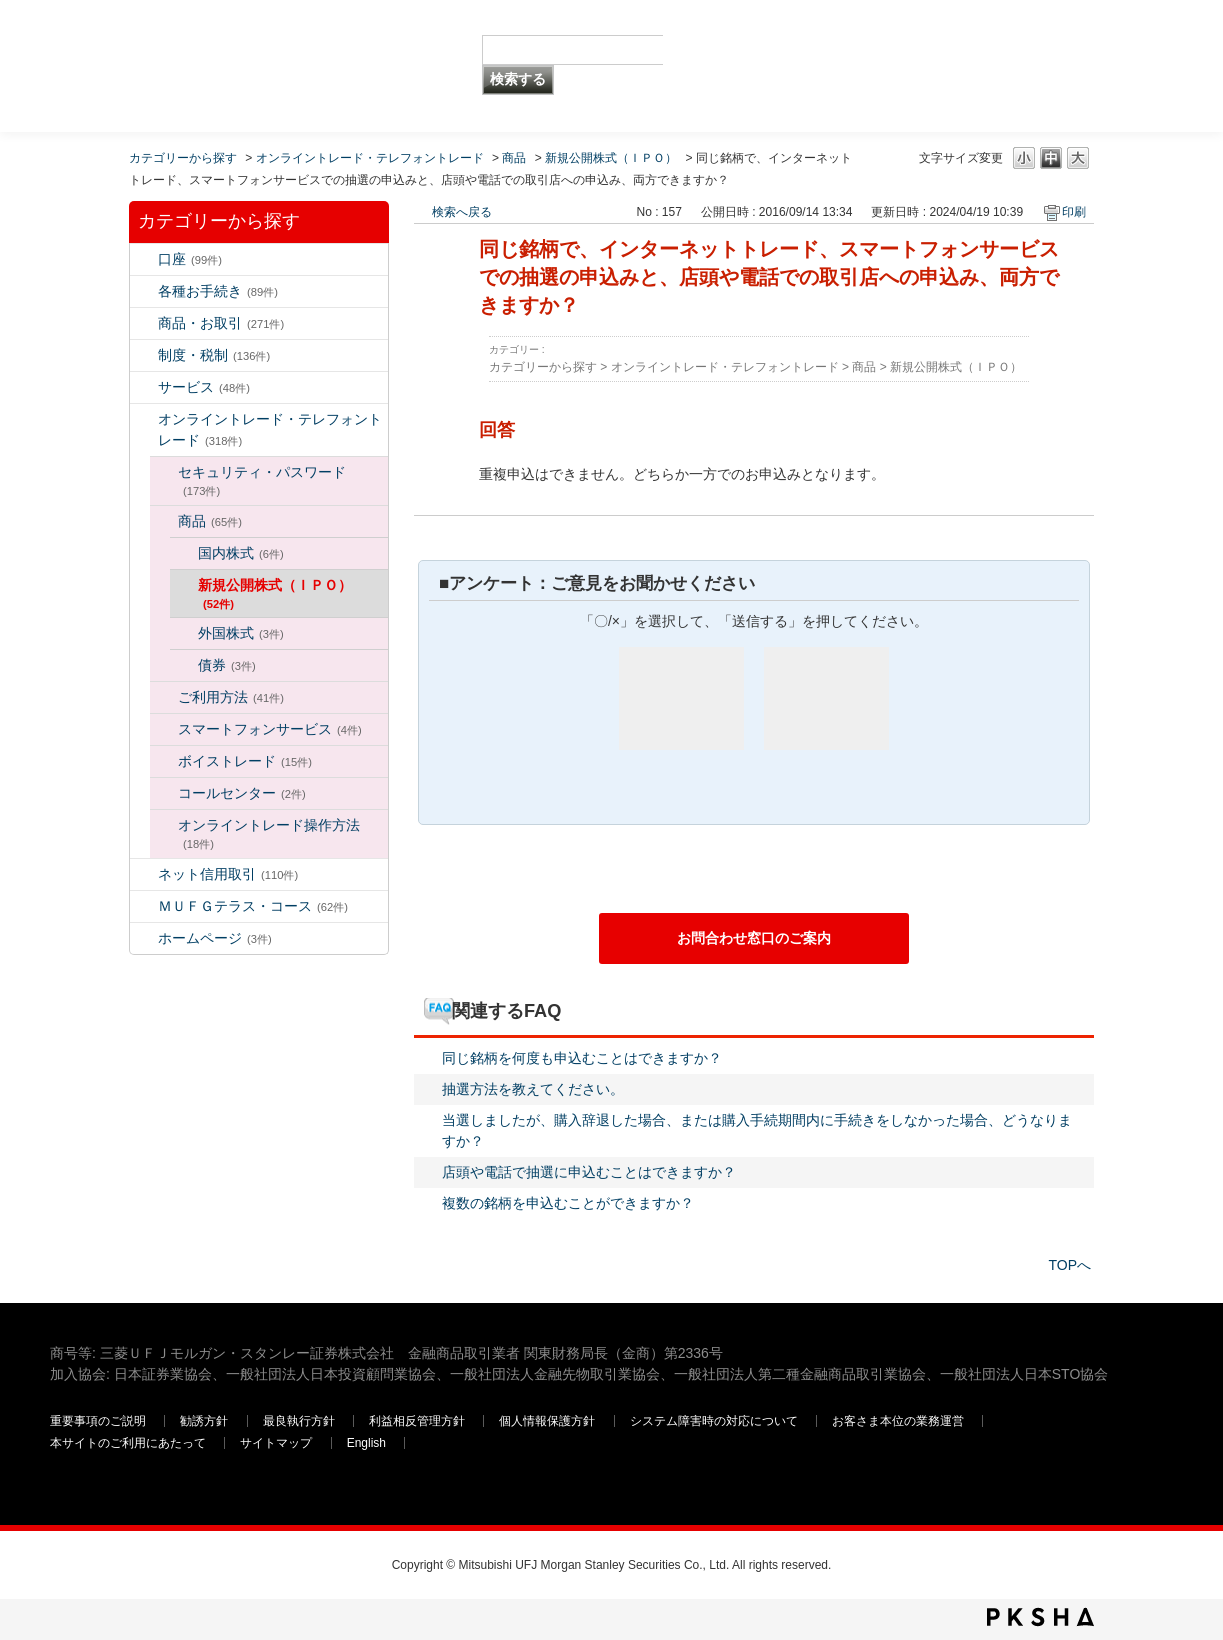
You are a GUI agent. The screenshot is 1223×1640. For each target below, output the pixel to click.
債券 (227, 665)
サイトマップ (277, 1443)
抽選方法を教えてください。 (533, 1089)
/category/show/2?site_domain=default (144, 323)
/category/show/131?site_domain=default (144, 906)
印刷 (1074, 212)
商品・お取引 (221, 323)
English (366, 1443)
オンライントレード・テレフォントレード (370, 158)
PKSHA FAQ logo (1040, 1617)
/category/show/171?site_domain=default (144, 938)
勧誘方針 (204, 1421)
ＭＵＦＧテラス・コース (253, 906)
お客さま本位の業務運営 (899, 1421)
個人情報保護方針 (548, 1421)
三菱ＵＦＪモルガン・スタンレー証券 (964, 65)
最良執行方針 (300, 1421)
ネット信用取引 (228, 874)
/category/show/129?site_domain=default (164, 472)
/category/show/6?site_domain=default (144, 355)
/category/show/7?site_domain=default (144, 259)
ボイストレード (245, 761)
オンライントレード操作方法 (269, 833)
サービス (204, 387)
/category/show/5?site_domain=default (144, 291)
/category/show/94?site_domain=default (144, 387)
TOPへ (1069, 1265)
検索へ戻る (462, 212)
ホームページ (215, 938)
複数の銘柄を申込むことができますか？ (568, 1203)
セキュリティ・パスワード (262, 480)
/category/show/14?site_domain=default (144, 419)
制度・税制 (214, 355)
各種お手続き (218, 291)
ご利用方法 (231, 697)
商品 (514, 158)
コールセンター (242, 793)
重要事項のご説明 (98, 1421)
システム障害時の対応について (715, 1421)
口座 (190, 259)
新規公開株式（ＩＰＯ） (611, 158)
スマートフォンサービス (270, 729)
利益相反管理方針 (418, 1421)
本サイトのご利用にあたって (129, 1443)
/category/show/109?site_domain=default (144, 874)
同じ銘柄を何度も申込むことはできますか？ (582, 1058)
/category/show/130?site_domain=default (164, 521)
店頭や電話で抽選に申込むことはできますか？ (589, 1172)
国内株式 (241, 553)
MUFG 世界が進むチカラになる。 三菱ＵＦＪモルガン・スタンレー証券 (194, 35)
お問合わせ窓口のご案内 (754, 938)
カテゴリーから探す (183, 158)
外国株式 (241, 633)
